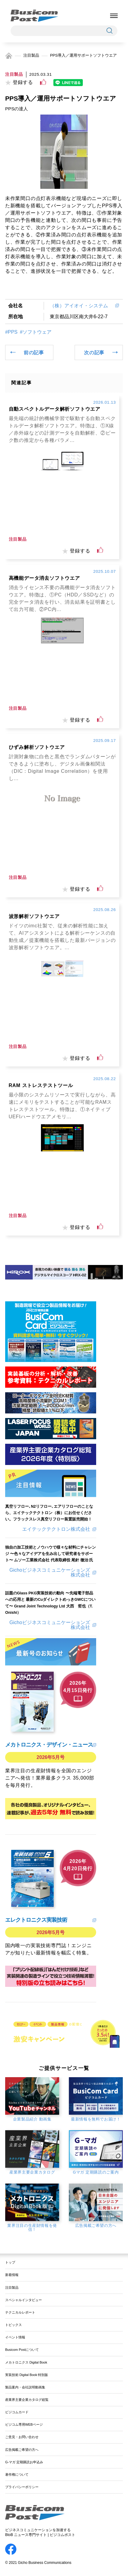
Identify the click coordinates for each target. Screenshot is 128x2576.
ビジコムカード (17, 2412)
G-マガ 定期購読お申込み (24, 2462)
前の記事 (34, 352)
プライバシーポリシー (22, 2487)
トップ (10, 2262)
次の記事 (94, 352)
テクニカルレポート (20, 2312)
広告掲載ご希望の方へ (22, 2449)
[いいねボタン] (43, 82)
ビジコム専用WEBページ (24, 2424)
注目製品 (31, 55)
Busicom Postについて (22, 2349)
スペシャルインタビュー (23, 2300)
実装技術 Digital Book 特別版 (26, 2375)
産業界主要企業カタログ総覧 (27, 2399)
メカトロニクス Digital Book (26, 2362)
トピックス (13, 2325)
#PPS (11, 332)
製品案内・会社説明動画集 (25, 2387)
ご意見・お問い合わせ (22, 2437)
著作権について (17, 2474)
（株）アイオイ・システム (81, 305)
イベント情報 (15, 2337)
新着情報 (12, 2275)
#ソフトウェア (36, 332)
